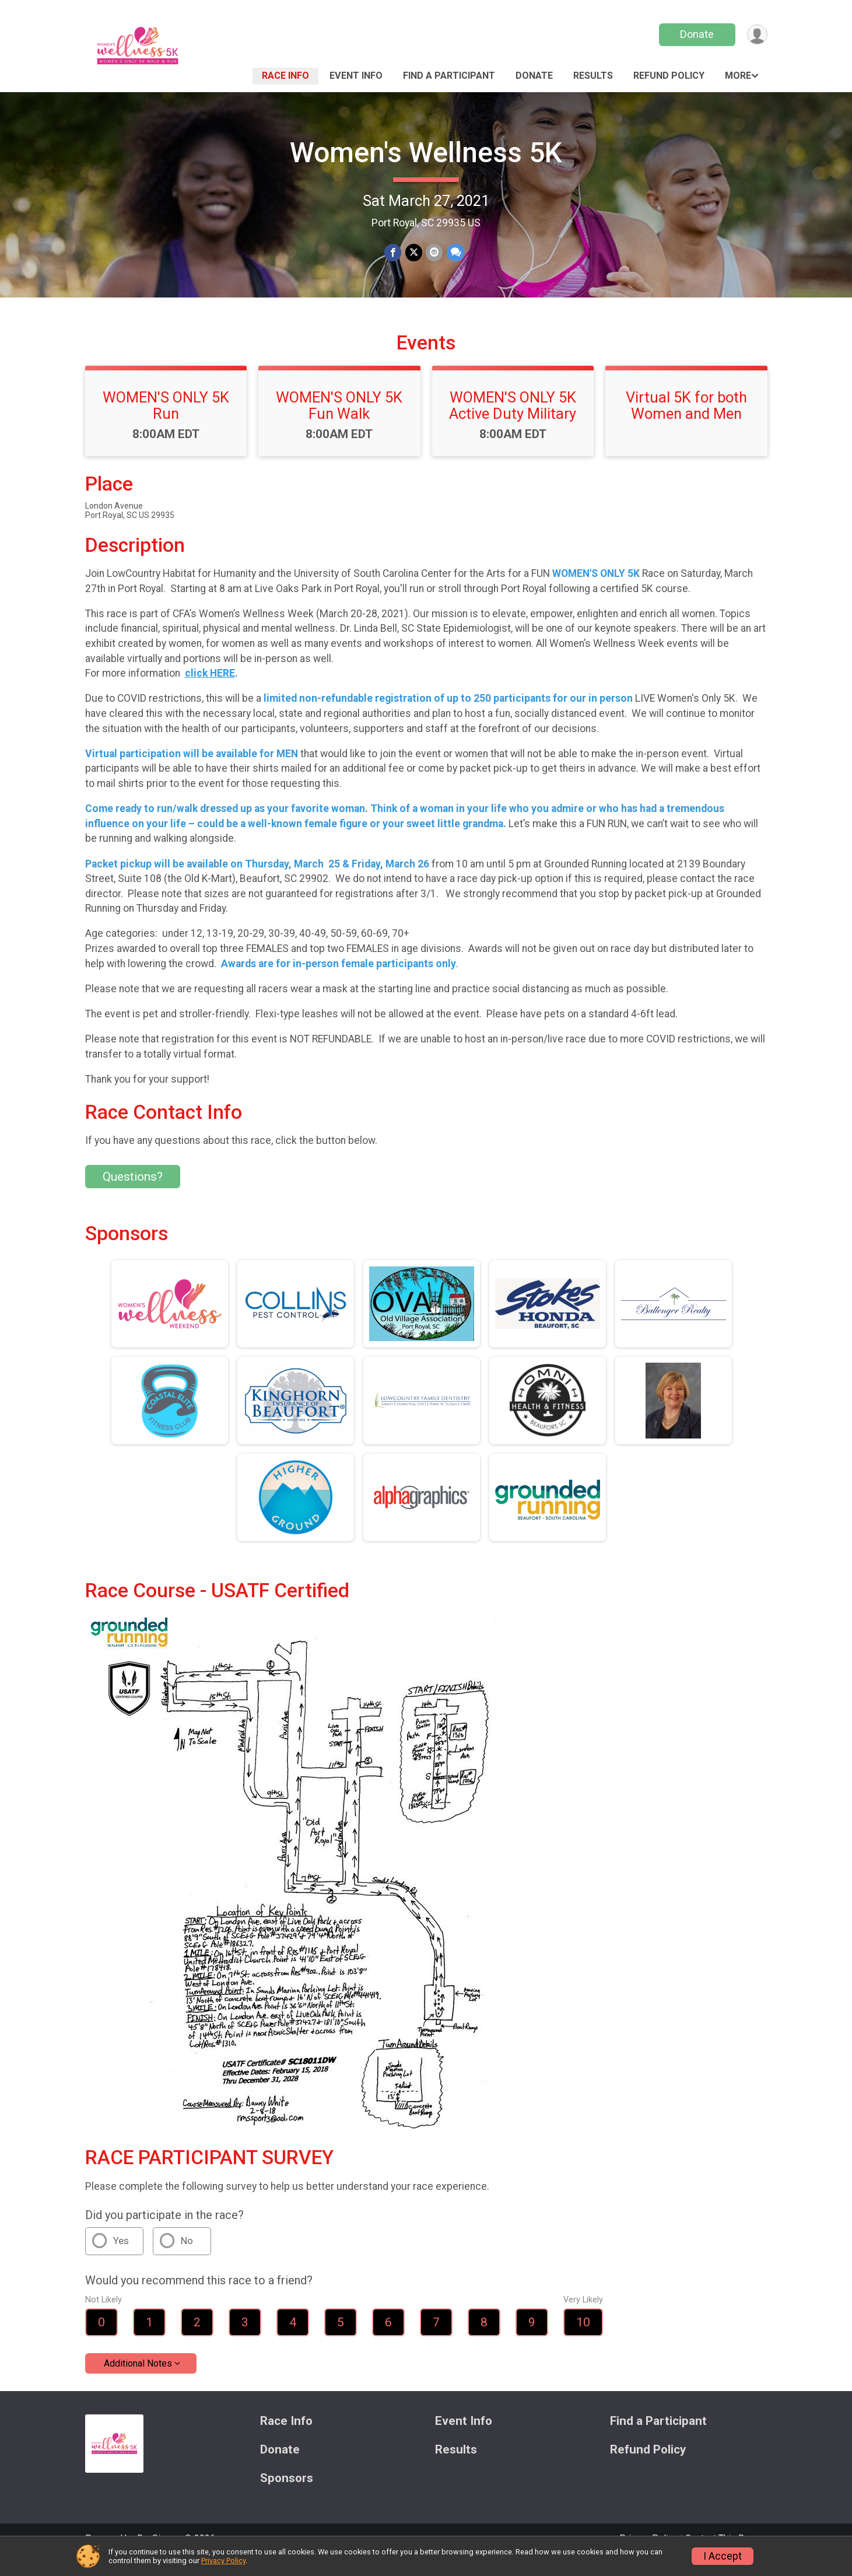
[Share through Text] (455, 252)
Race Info (285, 75)
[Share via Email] (434, 252)
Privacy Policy (223, 2560)
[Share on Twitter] (413, 252)
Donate (696, 34)
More (738, 75)
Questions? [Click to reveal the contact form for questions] (133, 1193)
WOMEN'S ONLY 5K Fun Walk (339, 422)
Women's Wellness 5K (426, 152)
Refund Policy (668, 75)
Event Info (356, 75)
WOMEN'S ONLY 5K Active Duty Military (512, 422)
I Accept (722, 2556)
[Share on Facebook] (393, 252)
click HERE (210, 689)
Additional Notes (138, 2379)
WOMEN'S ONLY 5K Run (166, 422)
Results (593, 75)
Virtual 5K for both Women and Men (686, 422)
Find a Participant (449, 75)
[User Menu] (756, 35)
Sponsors (286, 2494)
